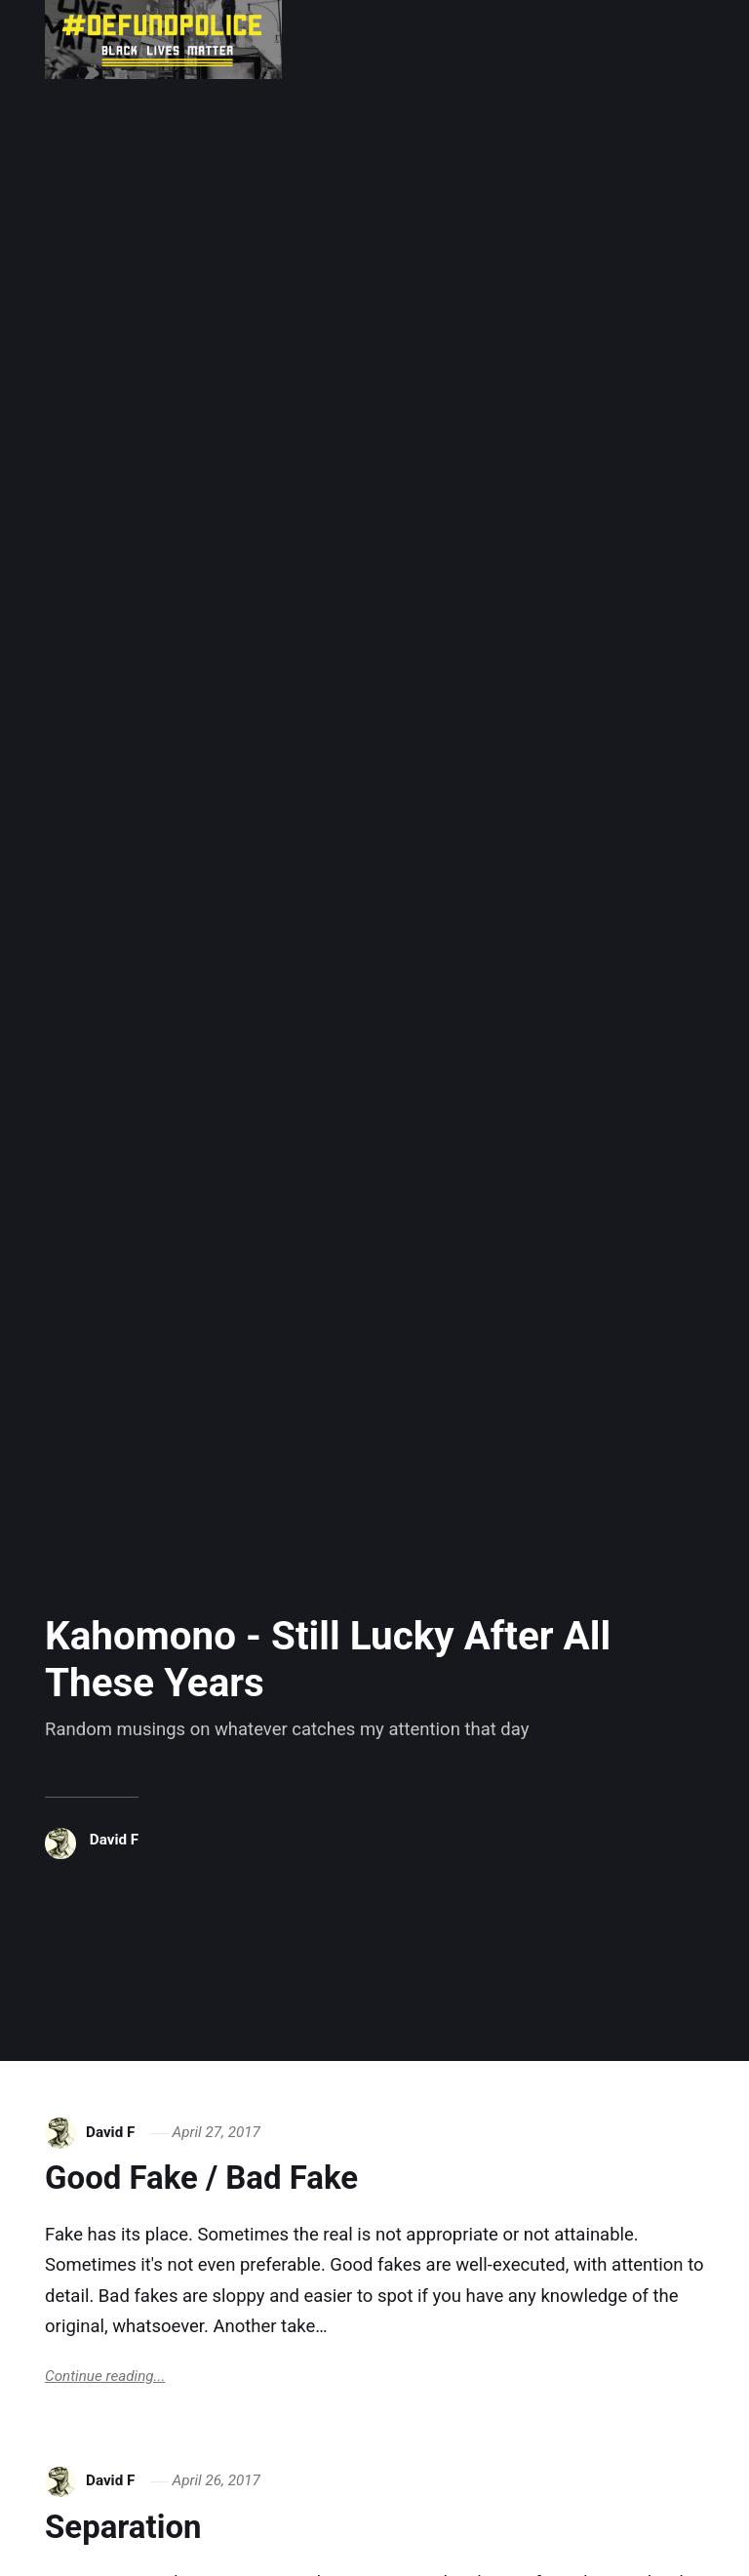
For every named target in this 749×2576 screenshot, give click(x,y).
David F (114, 1839)
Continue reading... (105, 2376)
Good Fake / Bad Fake (201, 2178)
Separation (123, 2527)
